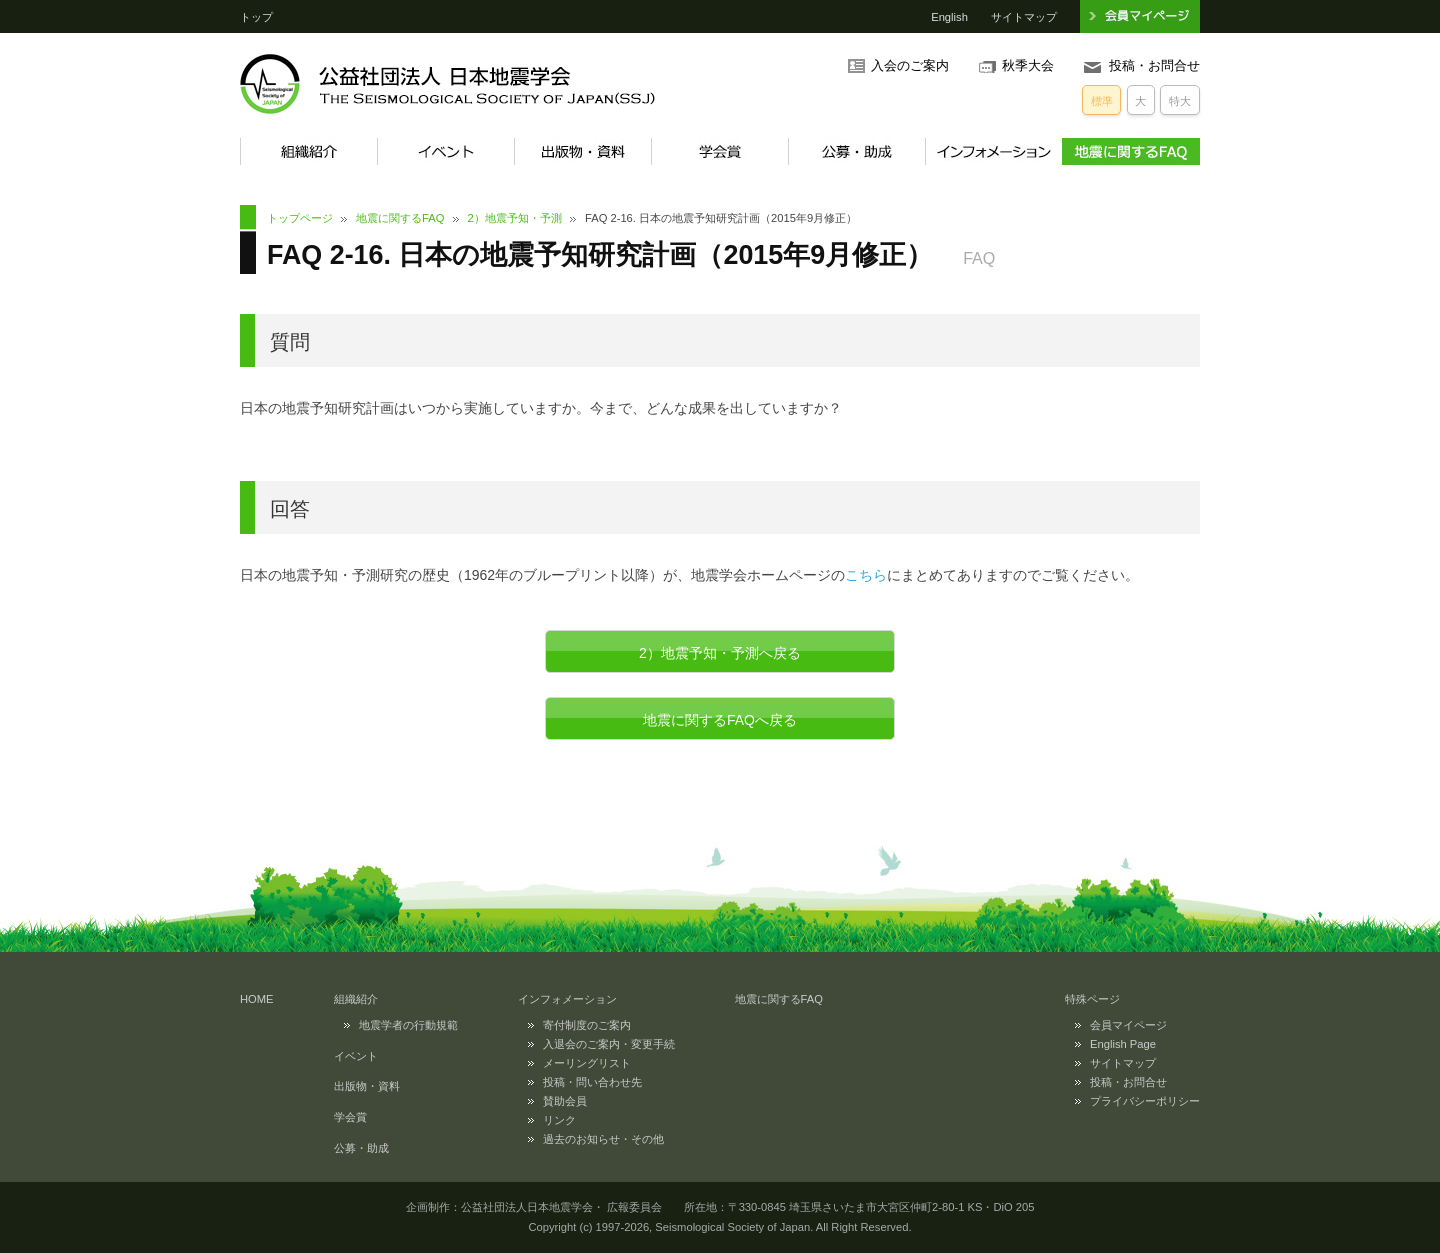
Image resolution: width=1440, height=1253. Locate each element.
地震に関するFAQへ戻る (720, 720)
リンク (559, 1120)
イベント (445, 151)
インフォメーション (993, 151)
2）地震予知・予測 (515, 218)
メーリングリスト (587, 1063)
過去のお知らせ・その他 (603, 1139)
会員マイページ (1128, 1025)
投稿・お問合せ (1154, 66)
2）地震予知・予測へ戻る (720, 653)
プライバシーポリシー (1145, 1101)
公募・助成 (856, 151)
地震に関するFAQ (1131, 151)
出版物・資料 (582, 151)
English (949, 17)
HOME (257, 999)
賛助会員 (565, 1101)
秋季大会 (1028, 66)
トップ (256, 17)
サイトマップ (1024, 17)
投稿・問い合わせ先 (592, 1082)
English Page (1123, 1044)
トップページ (300, 218)
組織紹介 (308, 151)
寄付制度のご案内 (587, 1025)
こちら (866, 575)
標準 (1102, 101)
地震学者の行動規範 (408, 1025)
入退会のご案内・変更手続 (609, 1044)
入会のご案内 (910, 66)
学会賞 (719, 151)
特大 (1180, 101)
